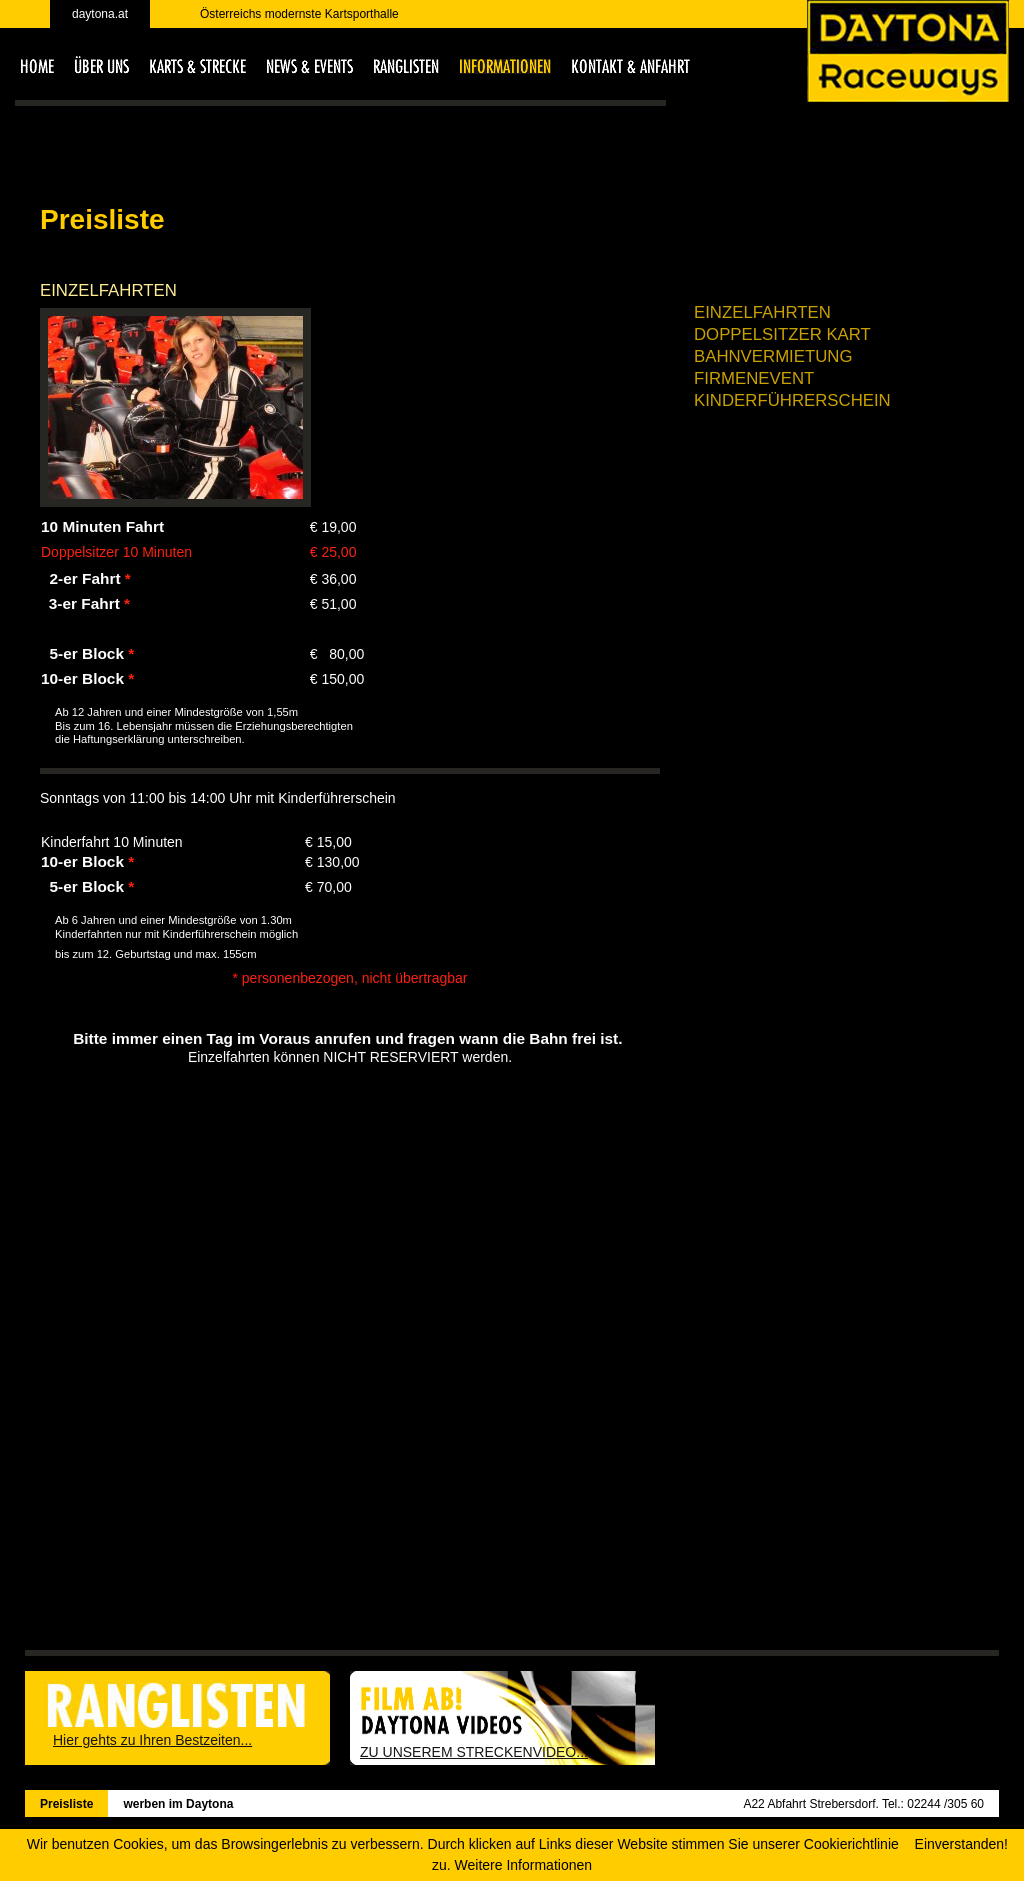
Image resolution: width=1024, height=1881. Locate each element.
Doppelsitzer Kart (782, 334)
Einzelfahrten (762, 312)
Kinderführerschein (792, 400)
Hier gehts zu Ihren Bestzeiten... (152, 1740)
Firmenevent (754, 378)
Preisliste (66, 1804)
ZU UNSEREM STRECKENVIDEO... (474, 1752)
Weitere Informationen (523, 1865)
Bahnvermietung (773, 356)
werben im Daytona (178, 1804)
